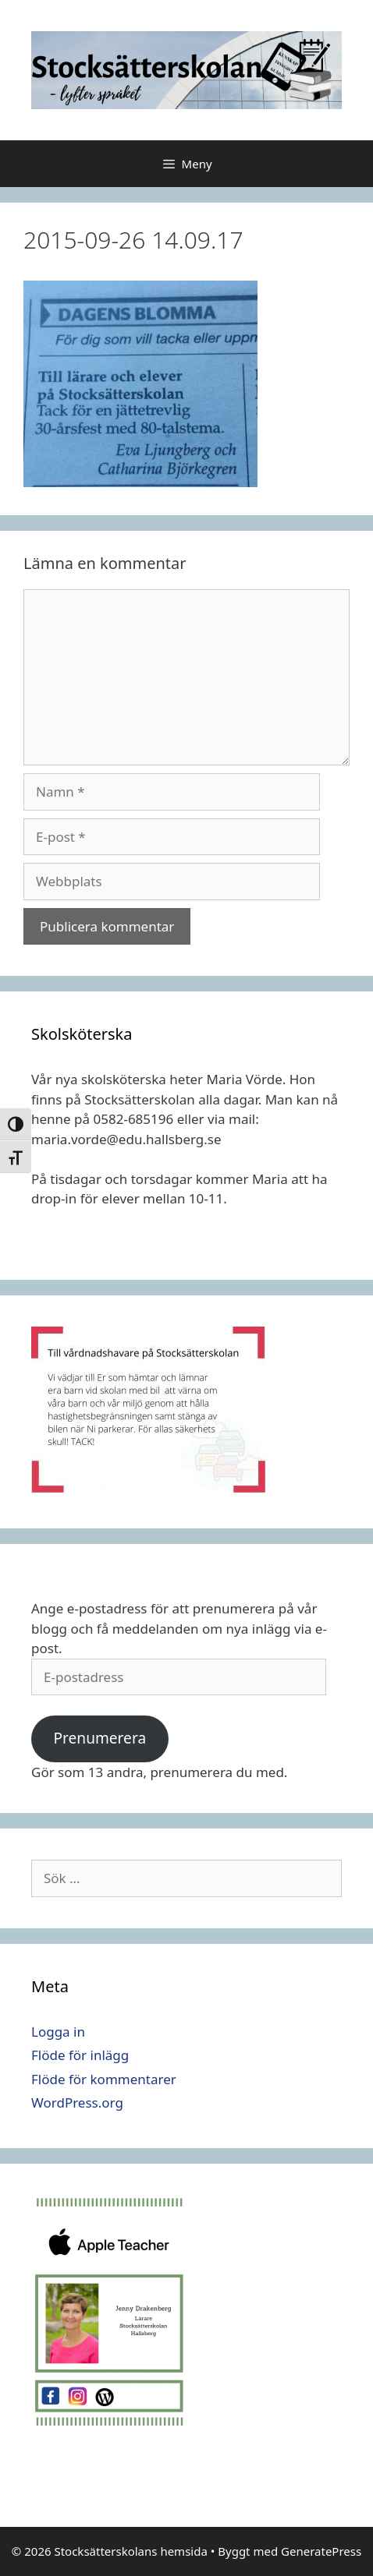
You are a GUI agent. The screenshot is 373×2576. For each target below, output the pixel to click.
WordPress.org (77, 2102)
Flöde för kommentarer (103, 2079)
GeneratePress (321, 2551)
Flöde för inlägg (80, 2055)
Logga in (58, 2032)
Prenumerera (99, 1738)
